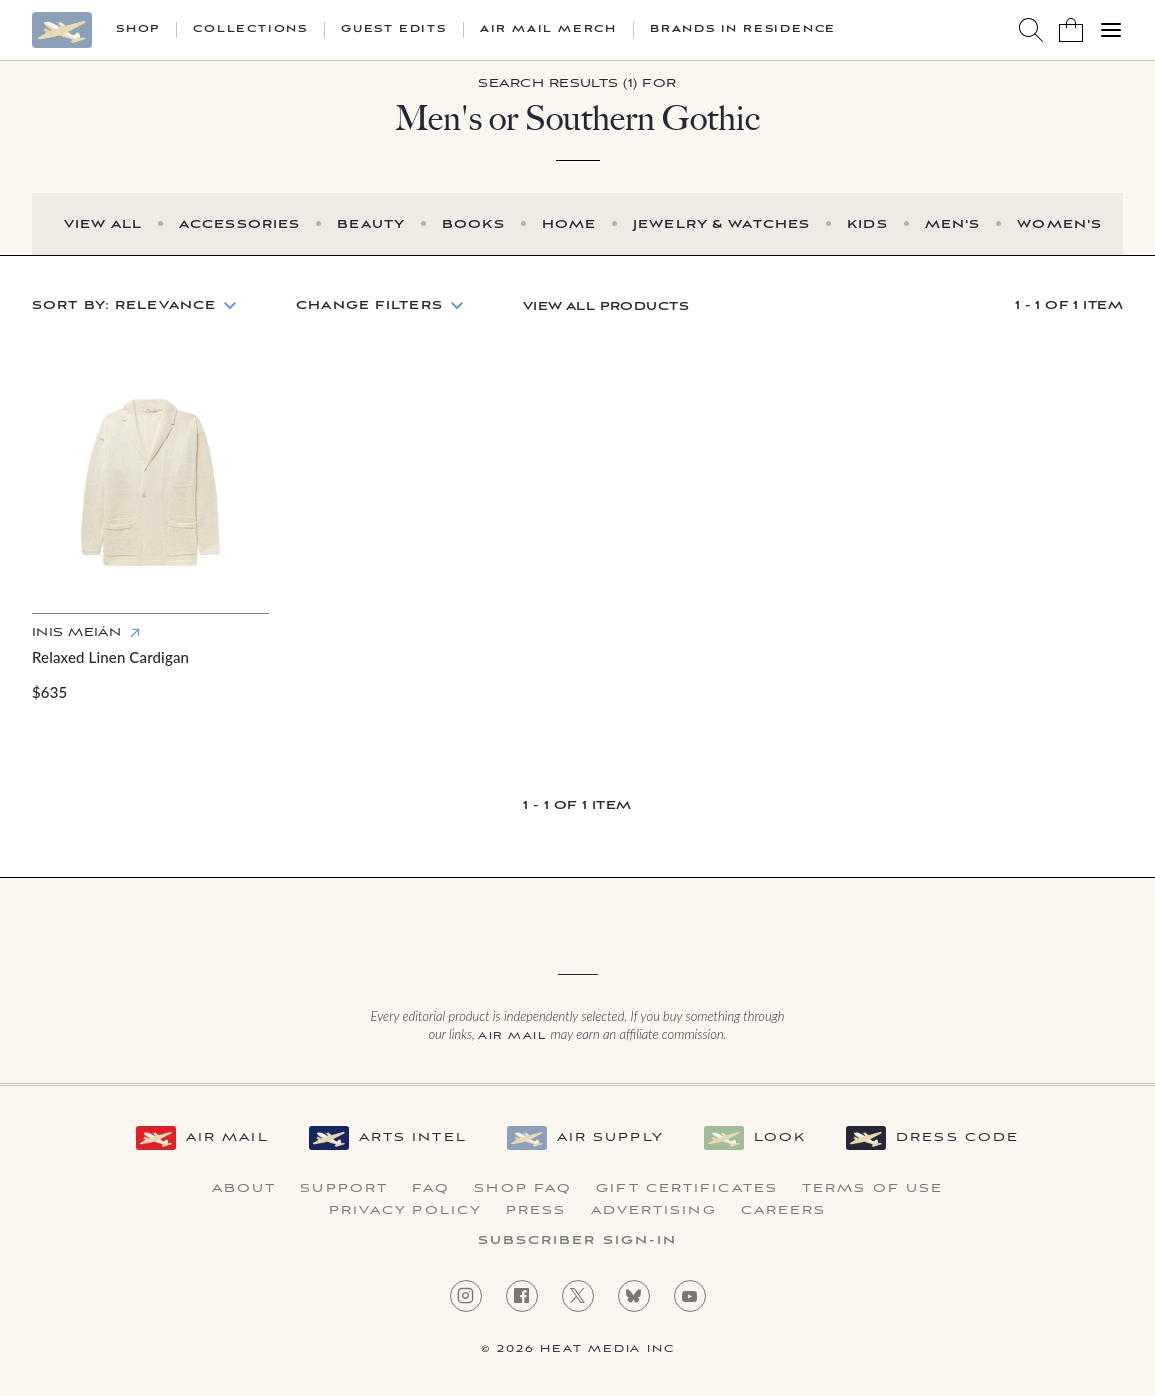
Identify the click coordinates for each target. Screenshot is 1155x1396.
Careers (784, 1211)
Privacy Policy (405, 1211)
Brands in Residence (743, 30)
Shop (138, 30)
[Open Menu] (1111, 30)
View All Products (606, 306)
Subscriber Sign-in (578, 1241)
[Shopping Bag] (1071, 30)
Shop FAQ (523, 1189)
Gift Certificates (687, 1189)
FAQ (431, 1189)
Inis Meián (76, 632)
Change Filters (369, 305)
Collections (250, 30)
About (244, 1189)
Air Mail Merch (548, 30)
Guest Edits (394, 30)
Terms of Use (872, 1189)
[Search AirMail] (1031, 30)
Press (536, 1211)
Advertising (654, 1211)
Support (344, 1189)
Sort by (124, 305)
